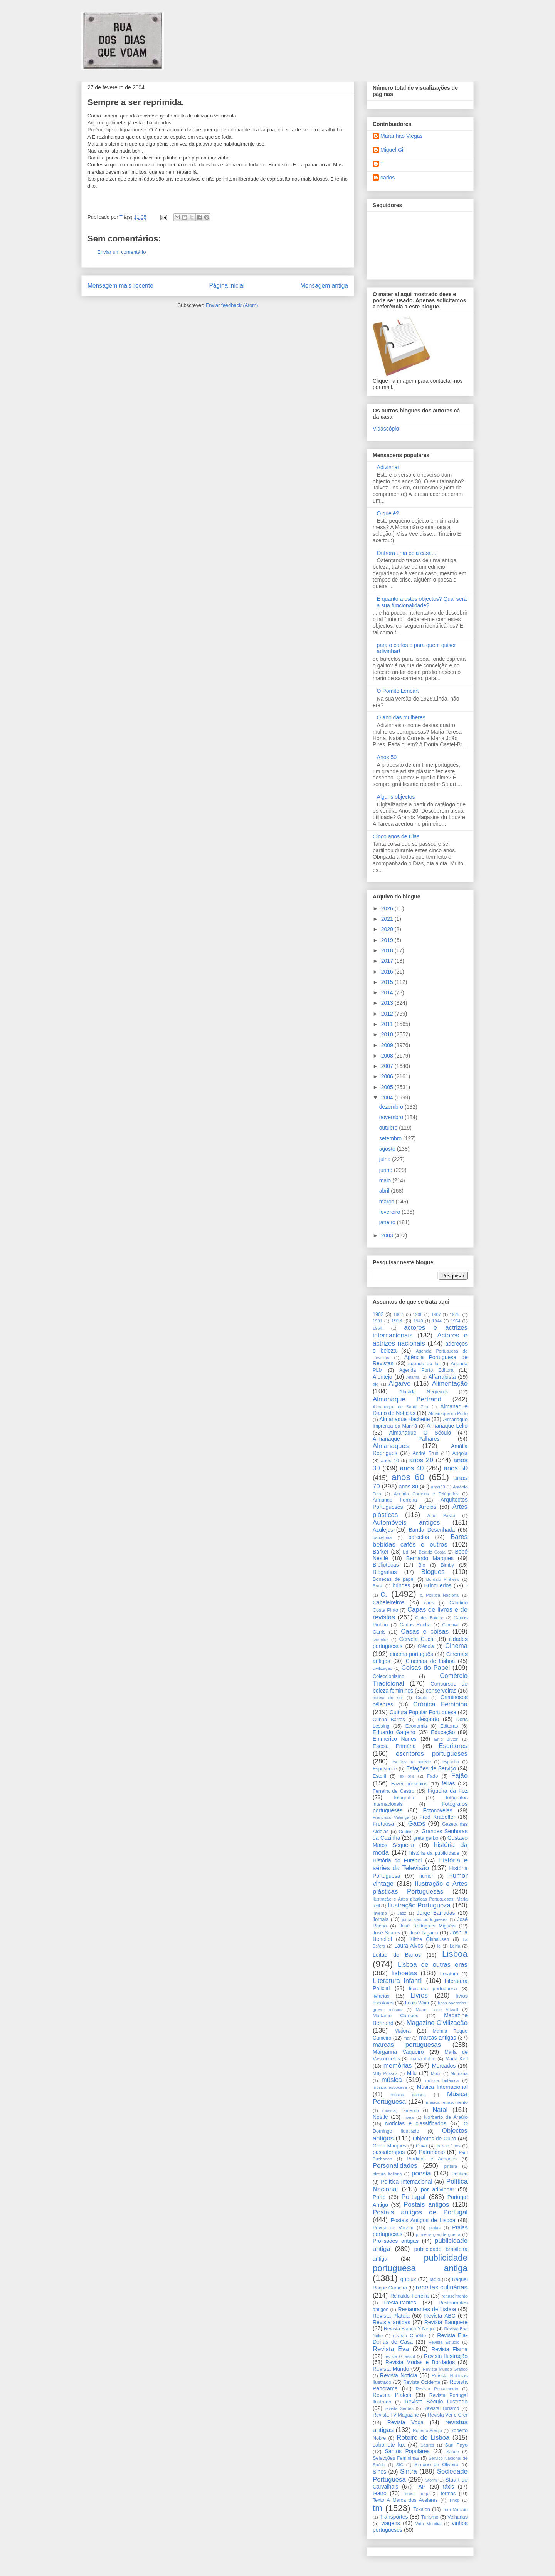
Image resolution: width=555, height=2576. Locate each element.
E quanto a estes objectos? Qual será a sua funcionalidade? (422, 602)
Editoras (449, 1726)
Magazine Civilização (437, 2022)
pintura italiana (387, 2174)
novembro (392, 1117)
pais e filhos (449, 2146)
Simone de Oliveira (436, 2464)
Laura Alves (408, 1945)
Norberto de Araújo (446, 2117)
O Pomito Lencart (398, 691)
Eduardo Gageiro (394, 1732)
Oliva (421, 2146)
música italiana (408, 2094)
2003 (388, 1235)
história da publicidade (434, 1853)
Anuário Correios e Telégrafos (426, 1494)
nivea (408, 2117)
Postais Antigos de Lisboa (422, 2220)
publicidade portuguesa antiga (420, 2263)
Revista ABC (440, 2316)
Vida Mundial (428, 2523)
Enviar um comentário (121, 252)
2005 (388, 1087)
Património (432, 2152)
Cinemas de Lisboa (430, 1661)
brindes (401, 1585)
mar (407, 2038)
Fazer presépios (409, 1784)
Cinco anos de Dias (396, 836)
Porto (379, 2197)
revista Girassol (400, 2356)
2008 (388, 1056)
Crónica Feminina (440, 1704)
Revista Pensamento (437, 2389)
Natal (439, 2109)
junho (386, 1170)
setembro (391, 1138)
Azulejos (383, 1530)
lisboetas (404, 1973)
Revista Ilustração (446, 2356)
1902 (378, 1314)
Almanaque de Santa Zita (400, 1406)
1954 (456, 1321)
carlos (387, 177)
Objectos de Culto (434, 2138)
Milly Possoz (385, 2073)
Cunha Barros (389, 1719)
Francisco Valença (391, 1817)
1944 (437, 1321)
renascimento (455, 2296)
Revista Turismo (441, 2408)
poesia (421, 2173)
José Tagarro (424, 1933)
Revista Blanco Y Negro (410, 2328)
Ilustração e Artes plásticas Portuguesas (420, 1887)
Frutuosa (383, 1824)
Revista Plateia (391, 2316)
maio (385, 1180)
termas (448, 2493)
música (392, 2079)
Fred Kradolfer (437, 1817)
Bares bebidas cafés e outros (420, 1540)
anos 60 (408, 1477)
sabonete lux (389, 2445)
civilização (382, 1668)
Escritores (453, 1746)
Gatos (417, 1823)
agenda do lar (424, 1363)
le (439, 1946)
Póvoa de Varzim (393, 2228)
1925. (455, 1314)
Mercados (444, 2066)
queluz (408, 2279)
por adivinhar (437, 2189)
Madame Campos (395, 2015)
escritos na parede (411, 1762)
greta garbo (425, 1838)
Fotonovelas (437, 1810)
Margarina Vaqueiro (398, 2052)
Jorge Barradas (436, 1913)
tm (377, 2508)
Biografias (385, 1572)
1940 (418, 1321)
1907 (436, 1314)
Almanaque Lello (447, 1426)
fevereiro (390, 1212)
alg (375, 1384)
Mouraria (459, 2073)
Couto (421, 1697)
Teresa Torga (416, 2493)
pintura (450, 2166)
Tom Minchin (455, 2509)
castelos (380, 1639)
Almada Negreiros (423, 1391)
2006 (388, 1076)
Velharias (457, 2517)
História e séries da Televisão (420, 1864)
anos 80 (408, 1486)
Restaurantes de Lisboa (427, 2309)
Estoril (379, 1776)
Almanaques (391, 1446)
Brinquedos (437, 1585)
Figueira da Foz (448, 1791)
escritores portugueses (432, 1753)
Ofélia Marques (389, 2146)
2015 (388, 982)
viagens (390, 2523)
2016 (388, 972)
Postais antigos (426, 2204)
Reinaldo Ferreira (409, 2296)
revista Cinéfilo (409, 2335)
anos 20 (421, 1460)
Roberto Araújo (427, 2430)
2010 (388, 1034)
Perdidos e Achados (432, 2159)
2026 (388, 908)
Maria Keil (456, 2058)
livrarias (381, 1996)
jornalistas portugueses (424, 1919)
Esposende (385, 1769)
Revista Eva (391, 2349)
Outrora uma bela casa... (406, 553)
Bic (421, 1565)
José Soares (386, 1933)
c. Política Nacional (440, 1595)
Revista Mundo (391, 2369)
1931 (377, 1321)
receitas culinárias (442, 2287)
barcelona (382, 1537)
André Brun (425, 1453)
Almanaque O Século (420, 1433)
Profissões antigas (396, 2241)
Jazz (401, 1913)
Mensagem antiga (324, 285)
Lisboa (455, 1954)
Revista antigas (391, 2322)
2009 (388, 1045)
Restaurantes (400, 2302)
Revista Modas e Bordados (420, 2362)
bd (405, 1552)
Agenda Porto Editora (426, 1370)
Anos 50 (387, 757)
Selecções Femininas (396, 2458)
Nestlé (380, 2117)
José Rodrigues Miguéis (428, 1926)
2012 (388, 1014)
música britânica (442, 2080)
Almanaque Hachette (404, 1419)
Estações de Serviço (431, 1768)
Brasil (378, 1586)
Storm (431, 2480)
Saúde (452, 2451)
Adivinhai (388, 467)
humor (426, 1876)
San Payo (456, 2445)
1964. (378, 1328)
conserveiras (441, 1691)
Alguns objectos (396, 797)
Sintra (408, 2471)
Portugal (414, 2197)
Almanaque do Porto (448, 1413)
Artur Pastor (441, 1515)
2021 (388, 919)
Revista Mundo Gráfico (445, 2369)
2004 (388, 1097)
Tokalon (421, 2509)
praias (434, 2228)
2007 (388, 1066)
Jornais (380, 1919)
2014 (388, 992)
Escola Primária (394, 1746)
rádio (434, 2279)
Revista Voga (405, 2422)
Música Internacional (442, 2087)
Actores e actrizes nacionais (420, 1339)
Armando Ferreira (395, 1500)
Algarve (400, 1383)
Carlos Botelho (429, 1618)
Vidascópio (386, 429)
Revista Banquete (446, 2322)
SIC (400, 2464)
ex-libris (407, 1776)
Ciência (426, 1646)
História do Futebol (397, 1860)
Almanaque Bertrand (407, 1399)
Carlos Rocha (415, 1624)
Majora (402, 2031)
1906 (417, 1314)
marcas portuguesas (407, 2044)
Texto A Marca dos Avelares (405, 2500)
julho (385, 1159)
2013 (388, 1003)
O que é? (388, 513)
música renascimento (447, 2102)
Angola (460, 1453)
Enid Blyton (446, 1739)
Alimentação (450, 1383)
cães (429, 1603)
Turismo (430, 2517)
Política (460, 2174)
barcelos (419, 1537)
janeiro (388, 1222)
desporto (428, 1719)
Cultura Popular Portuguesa (423, 1712)
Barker (380, 1552)
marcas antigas (437, 2038)
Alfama (413, 1377)
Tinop (454, 2500)
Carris (379, 1632)
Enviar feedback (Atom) (232, 305)
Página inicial (226, 285)
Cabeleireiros (388, 1602)
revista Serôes (399, 2408)
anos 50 (456, 1468)
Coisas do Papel (426, 1667)
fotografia (404, 1797)
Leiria (455, 1946)
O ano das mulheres (401, 717)
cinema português (411, 1654)
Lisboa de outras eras (433, 1964)
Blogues (433, 1571)
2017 (388, 961)
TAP (420, 2487)
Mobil (436, 2073)
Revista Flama (449, 2349)
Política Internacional (406, 2182)
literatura (448, 1973)
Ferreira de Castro (393, 1791)
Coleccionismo (388, 1676)
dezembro (392, 1107)
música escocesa (390, 2087)
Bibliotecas (386, 1565)
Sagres (427, 2445)
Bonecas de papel (394, 1579)
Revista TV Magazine (396, 2415)
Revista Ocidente (422, 2382)
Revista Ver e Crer (448, 2415)
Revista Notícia (398, 2375)
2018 (388, 950)
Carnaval (450, 1624)
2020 (388, 929)
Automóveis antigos (406, 1522)
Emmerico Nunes (395, 1739)
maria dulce (423, 2058)
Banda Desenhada (432, 1530)
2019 (388, 940)
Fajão (459, 1775)
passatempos (389, 2152)
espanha (450, 1762)
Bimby (447, 1565)
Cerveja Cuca (416, 1639)
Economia (416, 1726)
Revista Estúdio (443, 2342)
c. (384, 1594)
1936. (397, 1321)
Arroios (427, 1507)
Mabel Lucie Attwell (437, 2009)
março (387, 1201)
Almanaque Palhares (406, 1439)
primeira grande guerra (438, 2234)
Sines (379, 2472)
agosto (388, 1149)
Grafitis (405, 1831)
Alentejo (382, 1377)
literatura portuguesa (433, 1988)
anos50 (438, 1487)
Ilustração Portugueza (419, 1905)
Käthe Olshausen (429, 1939)
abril (385, 1191)
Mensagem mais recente (120, 285)
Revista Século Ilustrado (436, 2401)
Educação (443, 1732)
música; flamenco (400, 2110)
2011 (388, 1024)
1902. (398, 1314)
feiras (448, 1783)
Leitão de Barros (397, 1955)
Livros (419, 1995)
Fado (432, 1776)
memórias (397, 2065)
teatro (380, 2493)
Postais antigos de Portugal (420, 2212)
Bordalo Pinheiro (443, 1579)
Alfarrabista (442, 1377)
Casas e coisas (425, 1631)
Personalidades (395, 2165)
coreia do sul (388, 1697)
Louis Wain (417, 2003)
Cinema (456, 1645)
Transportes (393, 2517)
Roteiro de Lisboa (423, 2437)
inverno (380, 1913)
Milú (412, 2073)
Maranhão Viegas (401, 136)
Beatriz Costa (432, 1552)
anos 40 (412, 1468)
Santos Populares (407, 2451)
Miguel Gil (392, 150)
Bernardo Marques (430, 1558)
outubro (389, 1128)
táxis (448, 2487)
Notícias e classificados (415, 2123)
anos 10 (390, 1460)
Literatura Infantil (397, 1980)
